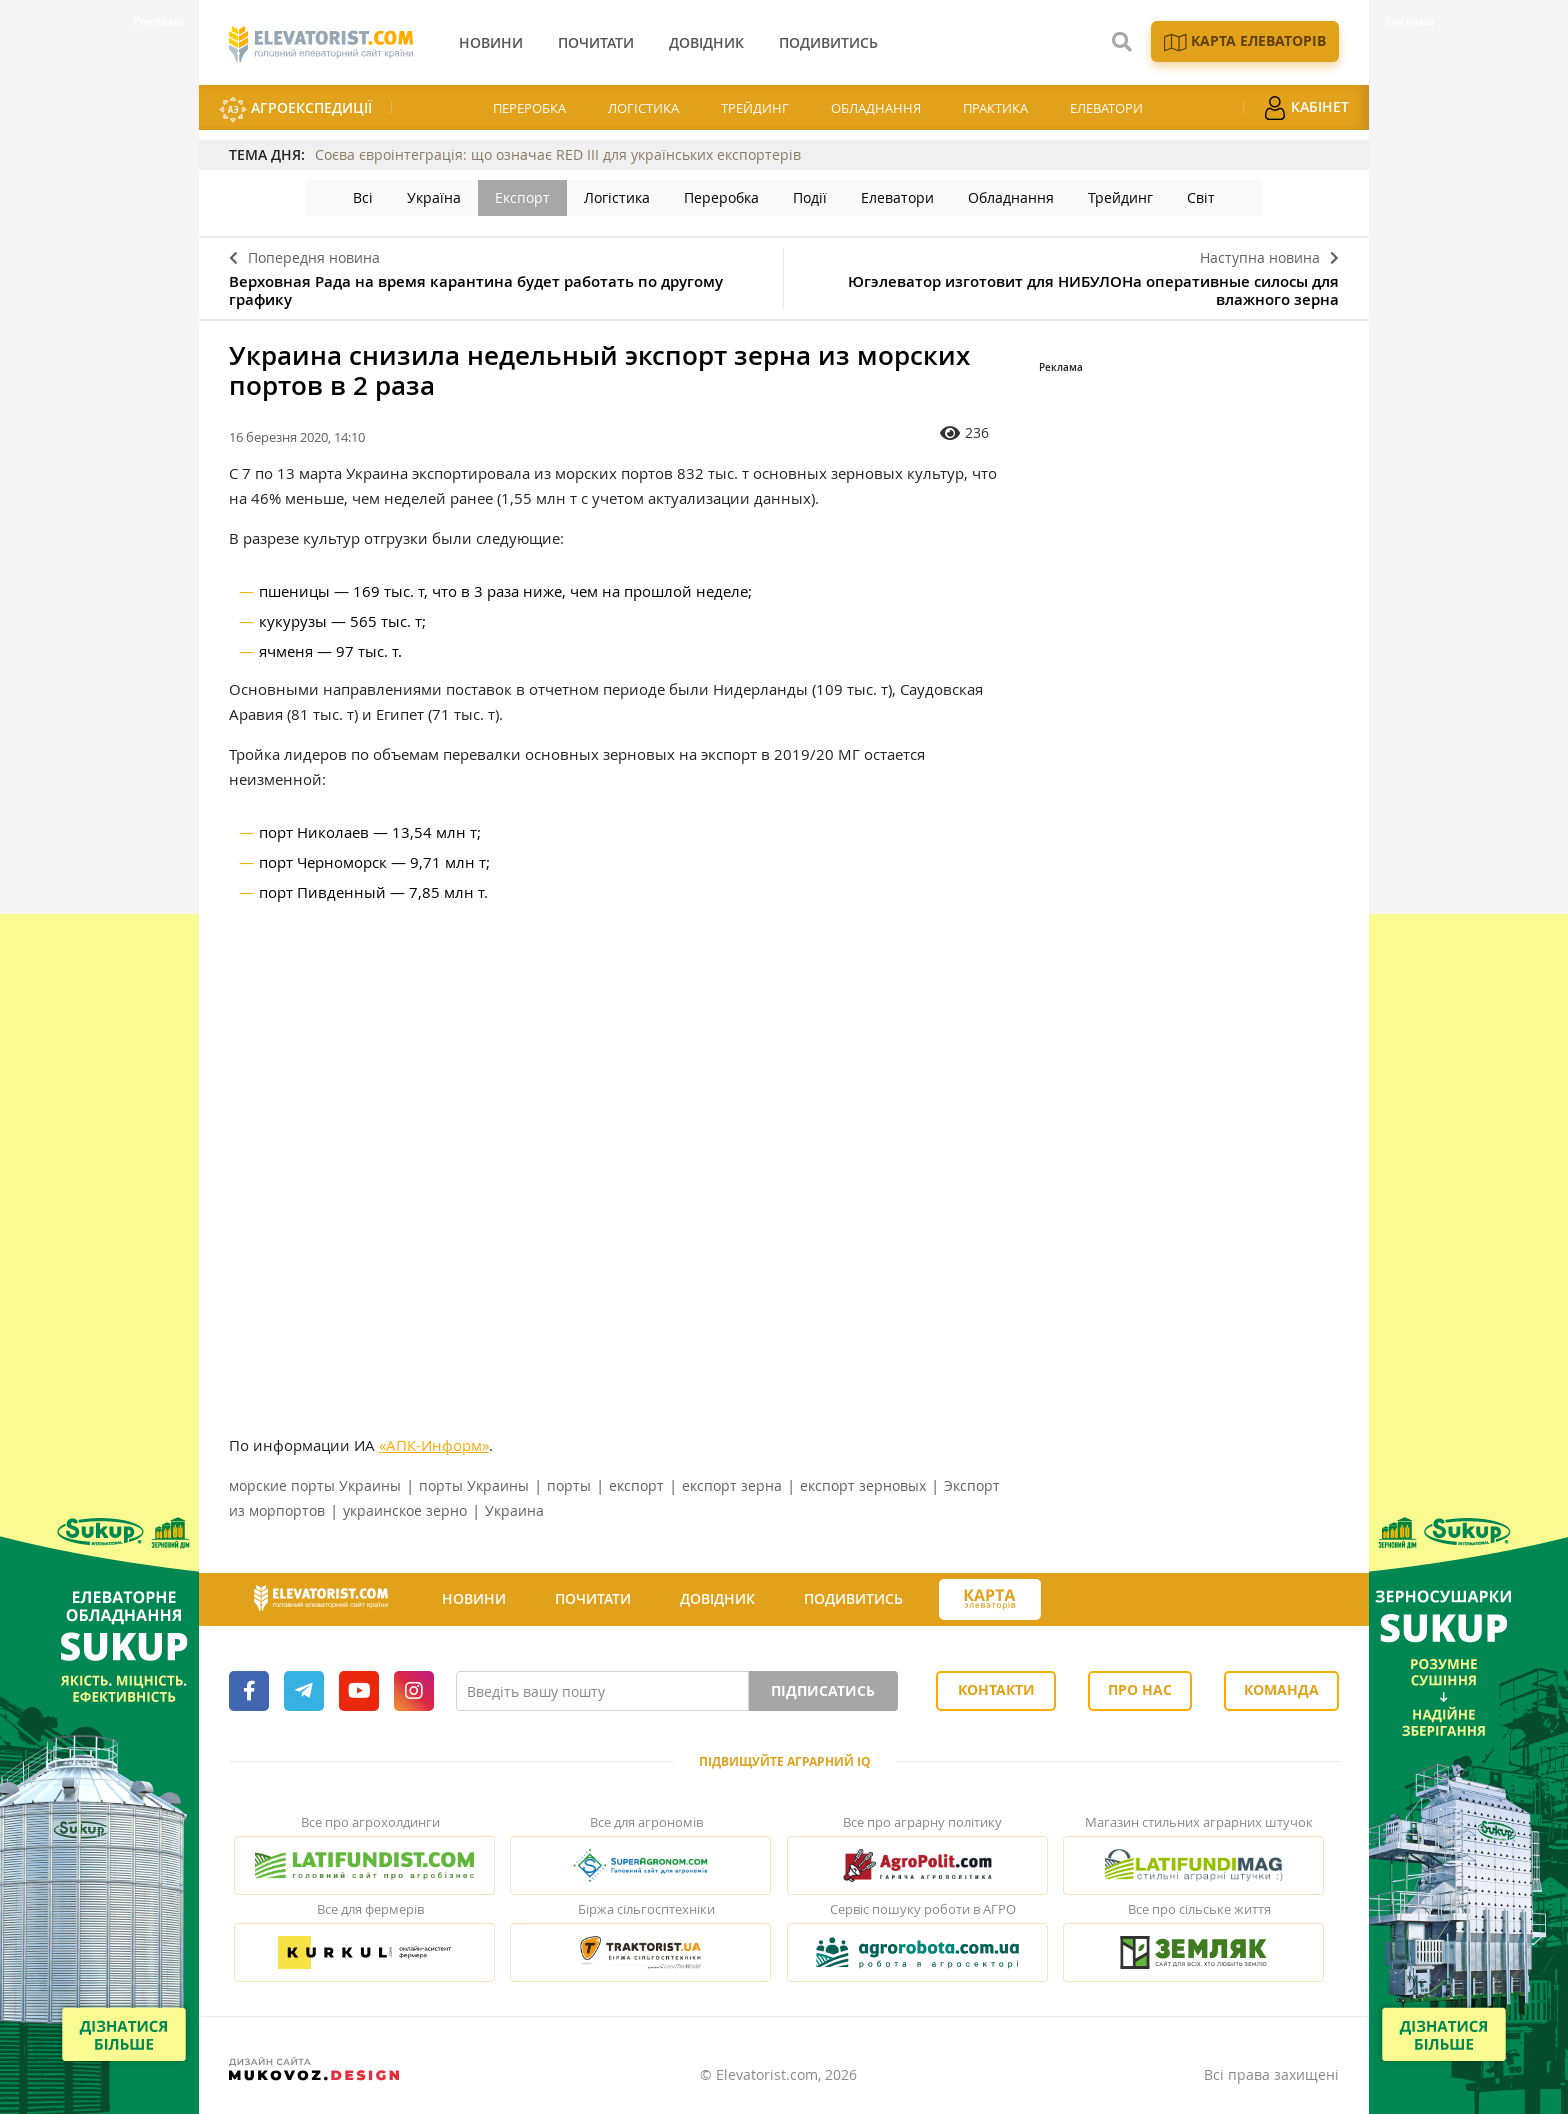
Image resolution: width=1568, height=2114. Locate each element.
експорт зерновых (863, 1485)
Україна (434, 197)
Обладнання (876, 108)
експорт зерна (732, 1485)
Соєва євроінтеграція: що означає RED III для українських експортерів (558, 154)
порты (569, 1485)
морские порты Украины (315, 1485)
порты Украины (474, 1485)
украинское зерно (405, 1510)
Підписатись (823, 1690)
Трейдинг (755, 108)
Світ (1201, 197)
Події (810, 197)
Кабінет (1306, 108)
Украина (514, 1510)
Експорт (522, 197)
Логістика (643, 108)
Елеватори (1106, 108)
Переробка (529, 108)
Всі (363, 197)
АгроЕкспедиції (295, 109)
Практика (995, 108)
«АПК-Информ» (434, 1445)
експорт (636, 1485)
